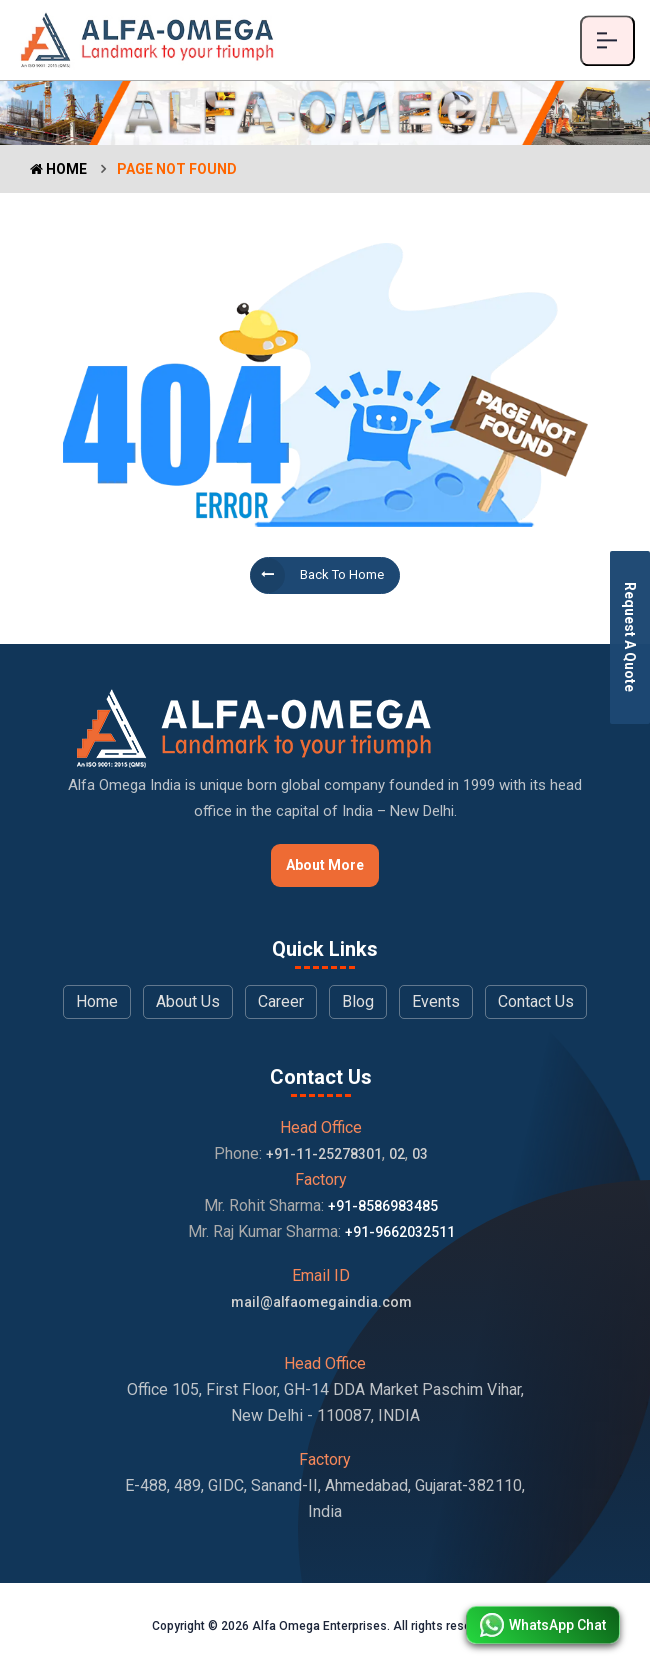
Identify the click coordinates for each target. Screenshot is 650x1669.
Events (436, 1001)
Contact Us (536, 1001)
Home (58, 169)
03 (420, 1154)
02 (397, 1154)
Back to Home (317, 575)
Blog (358, 1001)
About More (325, 865)
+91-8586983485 (383, 1206)
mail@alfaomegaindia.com (321, 1302)
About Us (188, 1001)
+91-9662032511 (400, 1232)
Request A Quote (630, 637)
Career (281, 1001)
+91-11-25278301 (324, 1154)
